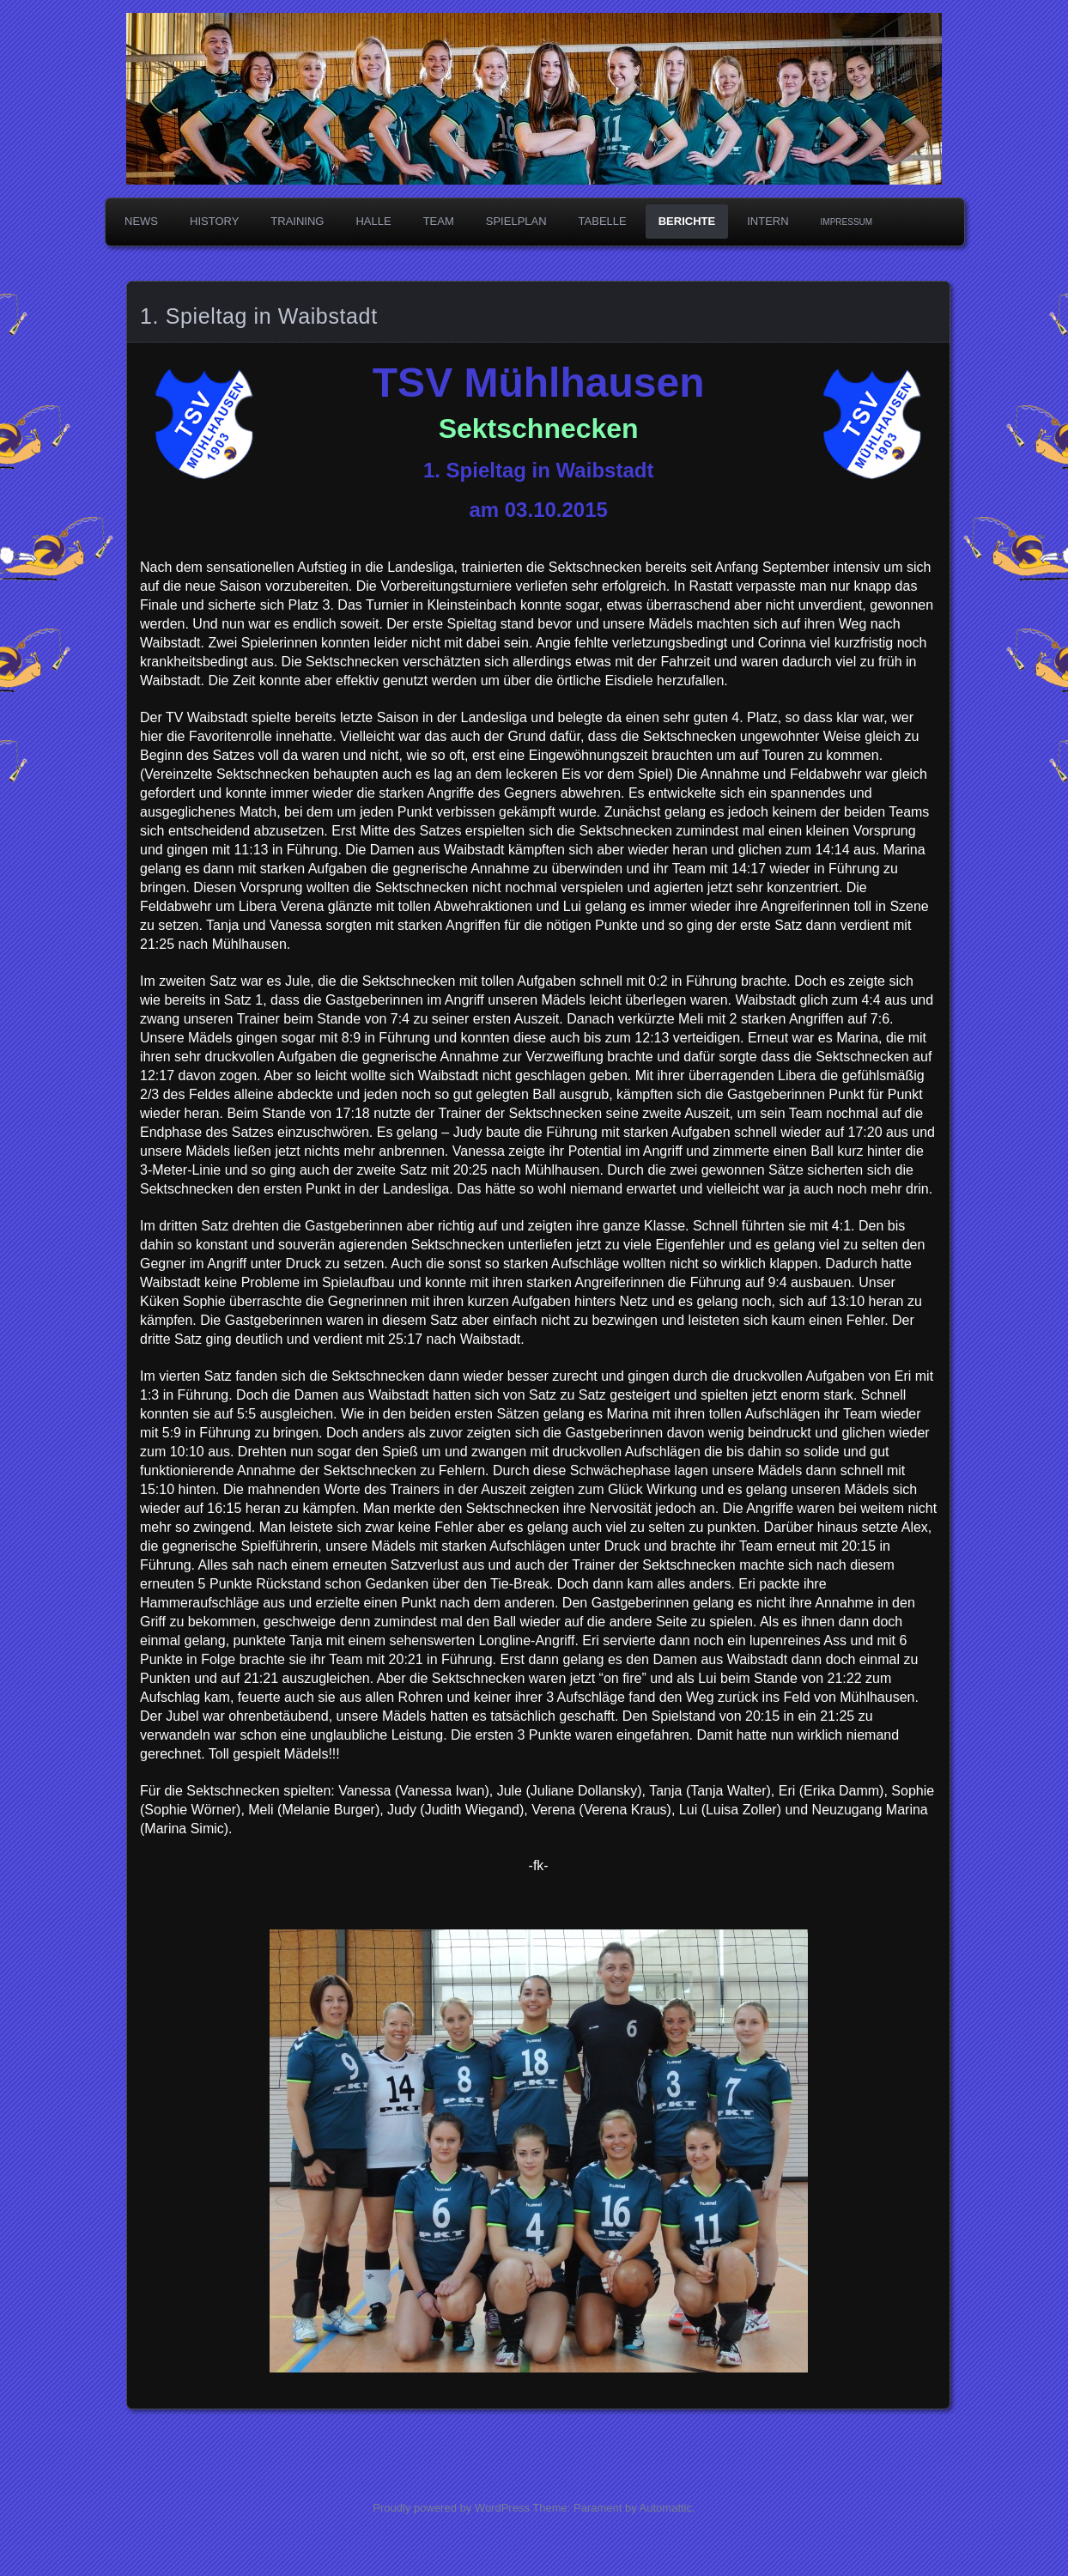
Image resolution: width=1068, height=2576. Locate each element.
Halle (373, 221)
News (141, 221)
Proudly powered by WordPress (451, 2507)
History (214, 221)
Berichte (686, 221)
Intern (767, 221)
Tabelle (603, 221)
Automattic (666, 2507)
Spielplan (516, 221)
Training (297, 221)
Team (438, 221)
